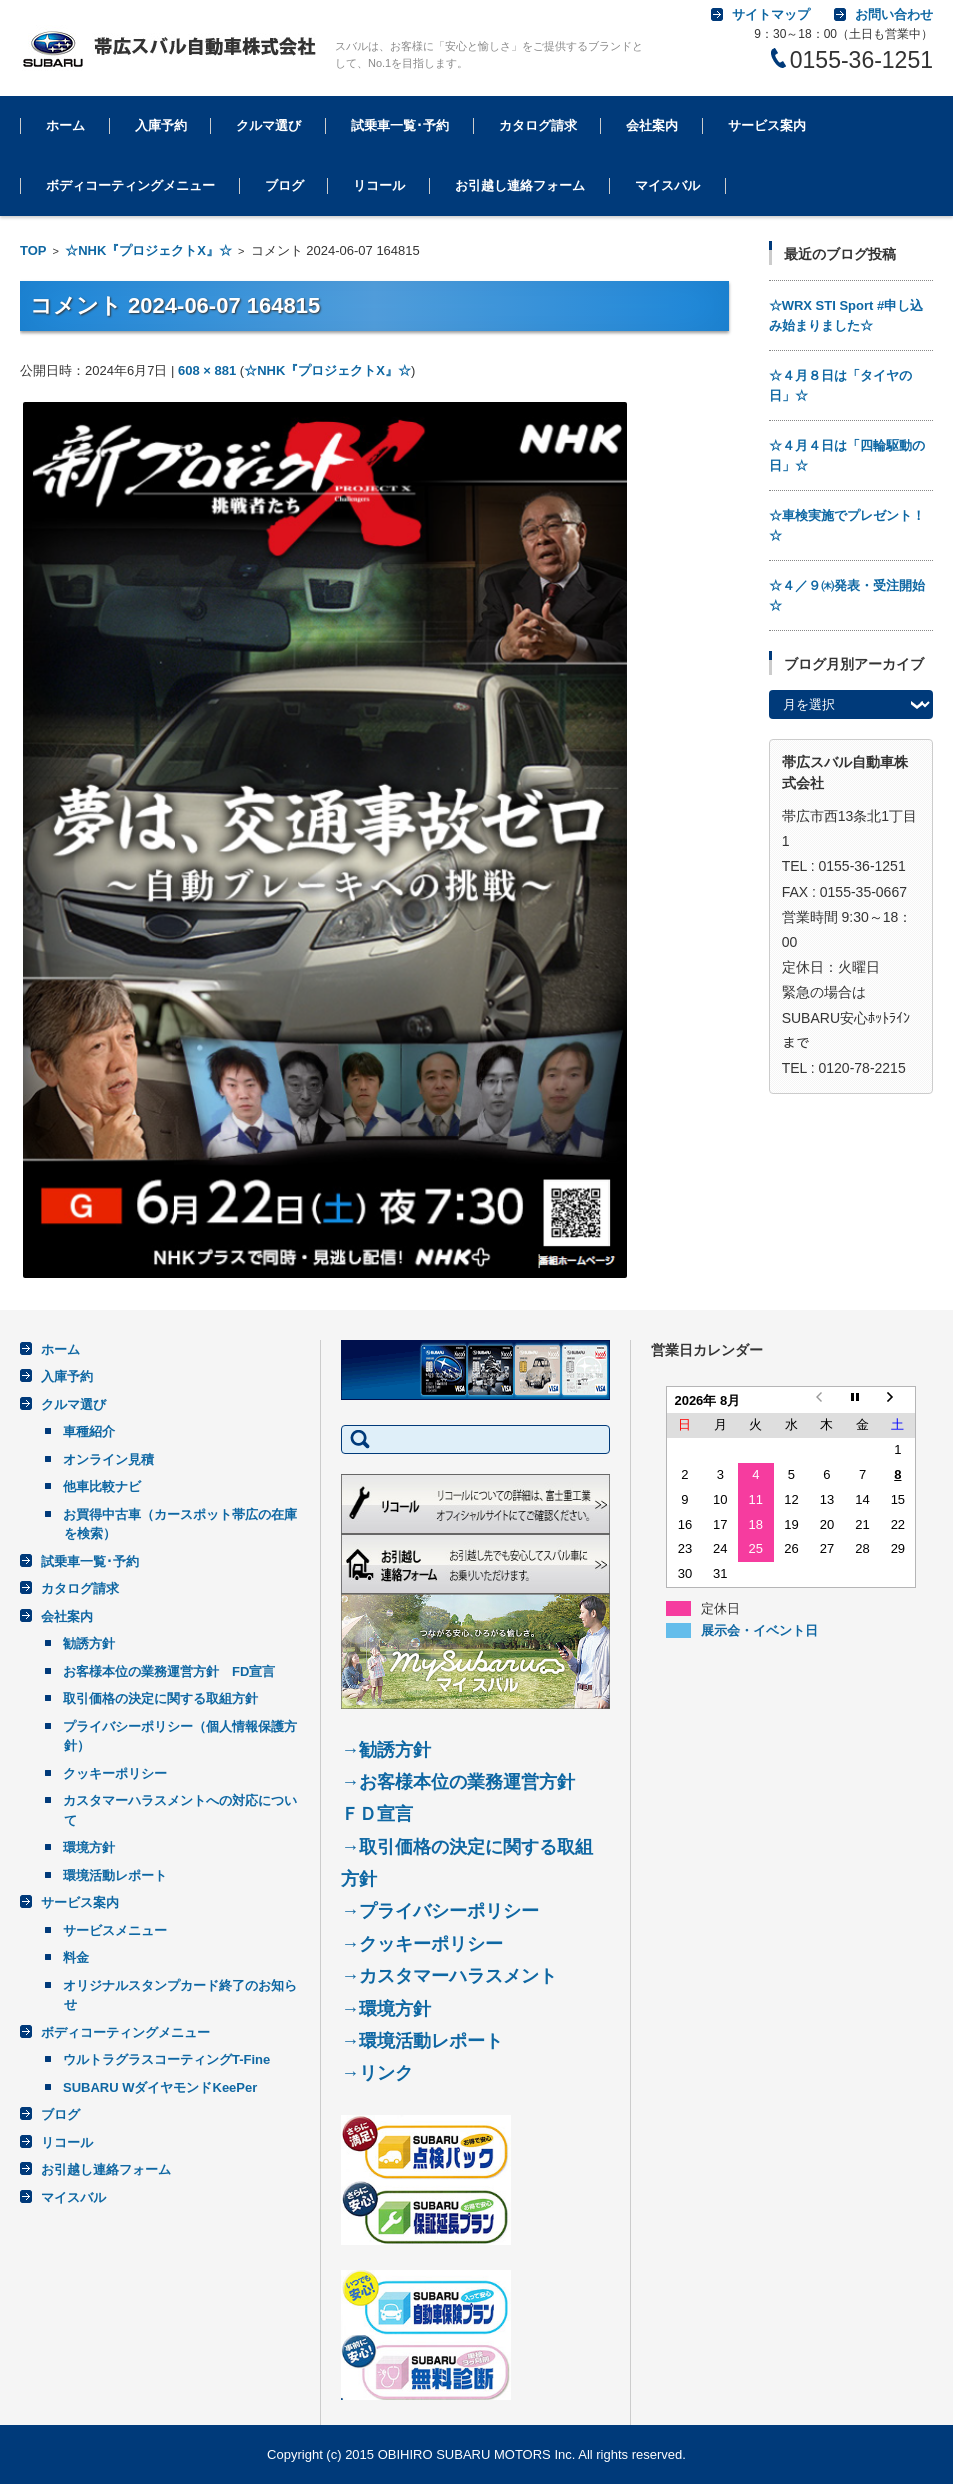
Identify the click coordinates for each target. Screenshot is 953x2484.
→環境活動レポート (422, 2041)
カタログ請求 (538, 125)
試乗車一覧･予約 (400, 125)
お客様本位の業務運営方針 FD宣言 (169, 1671)
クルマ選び (268, 125)
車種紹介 (89, 1431)
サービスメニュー (115, 1930)
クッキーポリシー (115, 1773)
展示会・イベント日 (759, 1628)
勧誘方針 (89, 1643)
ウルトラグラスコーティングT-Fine (166, 2059)
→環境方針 (386, 2009)
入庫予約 (161, 125)
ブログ (284, 185)
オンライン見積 (108, 1459)
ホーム (65, 125)
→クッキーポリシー (422, 1944)
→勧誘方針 (386, 1750)
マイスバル (667, 185)
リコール (379, 185)
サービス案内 (767, 125)
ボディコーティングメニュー (130, 185)
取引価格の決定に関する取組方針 (160, 1698)
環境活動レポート (115, 1875)
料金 (76, 1957)
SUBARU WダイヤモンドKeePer (160, 2087)
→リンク (377, 2073)
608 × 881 (207, 370)
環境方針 (89, 1847)
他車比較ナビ (102, 1486)
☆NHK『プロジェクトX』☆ (148, 250)
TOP (33, 250)
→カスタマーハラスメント (449, 1976)
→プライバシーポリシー (440, 1911)
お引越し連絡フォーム (520, 185)
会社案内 (652, 125)
